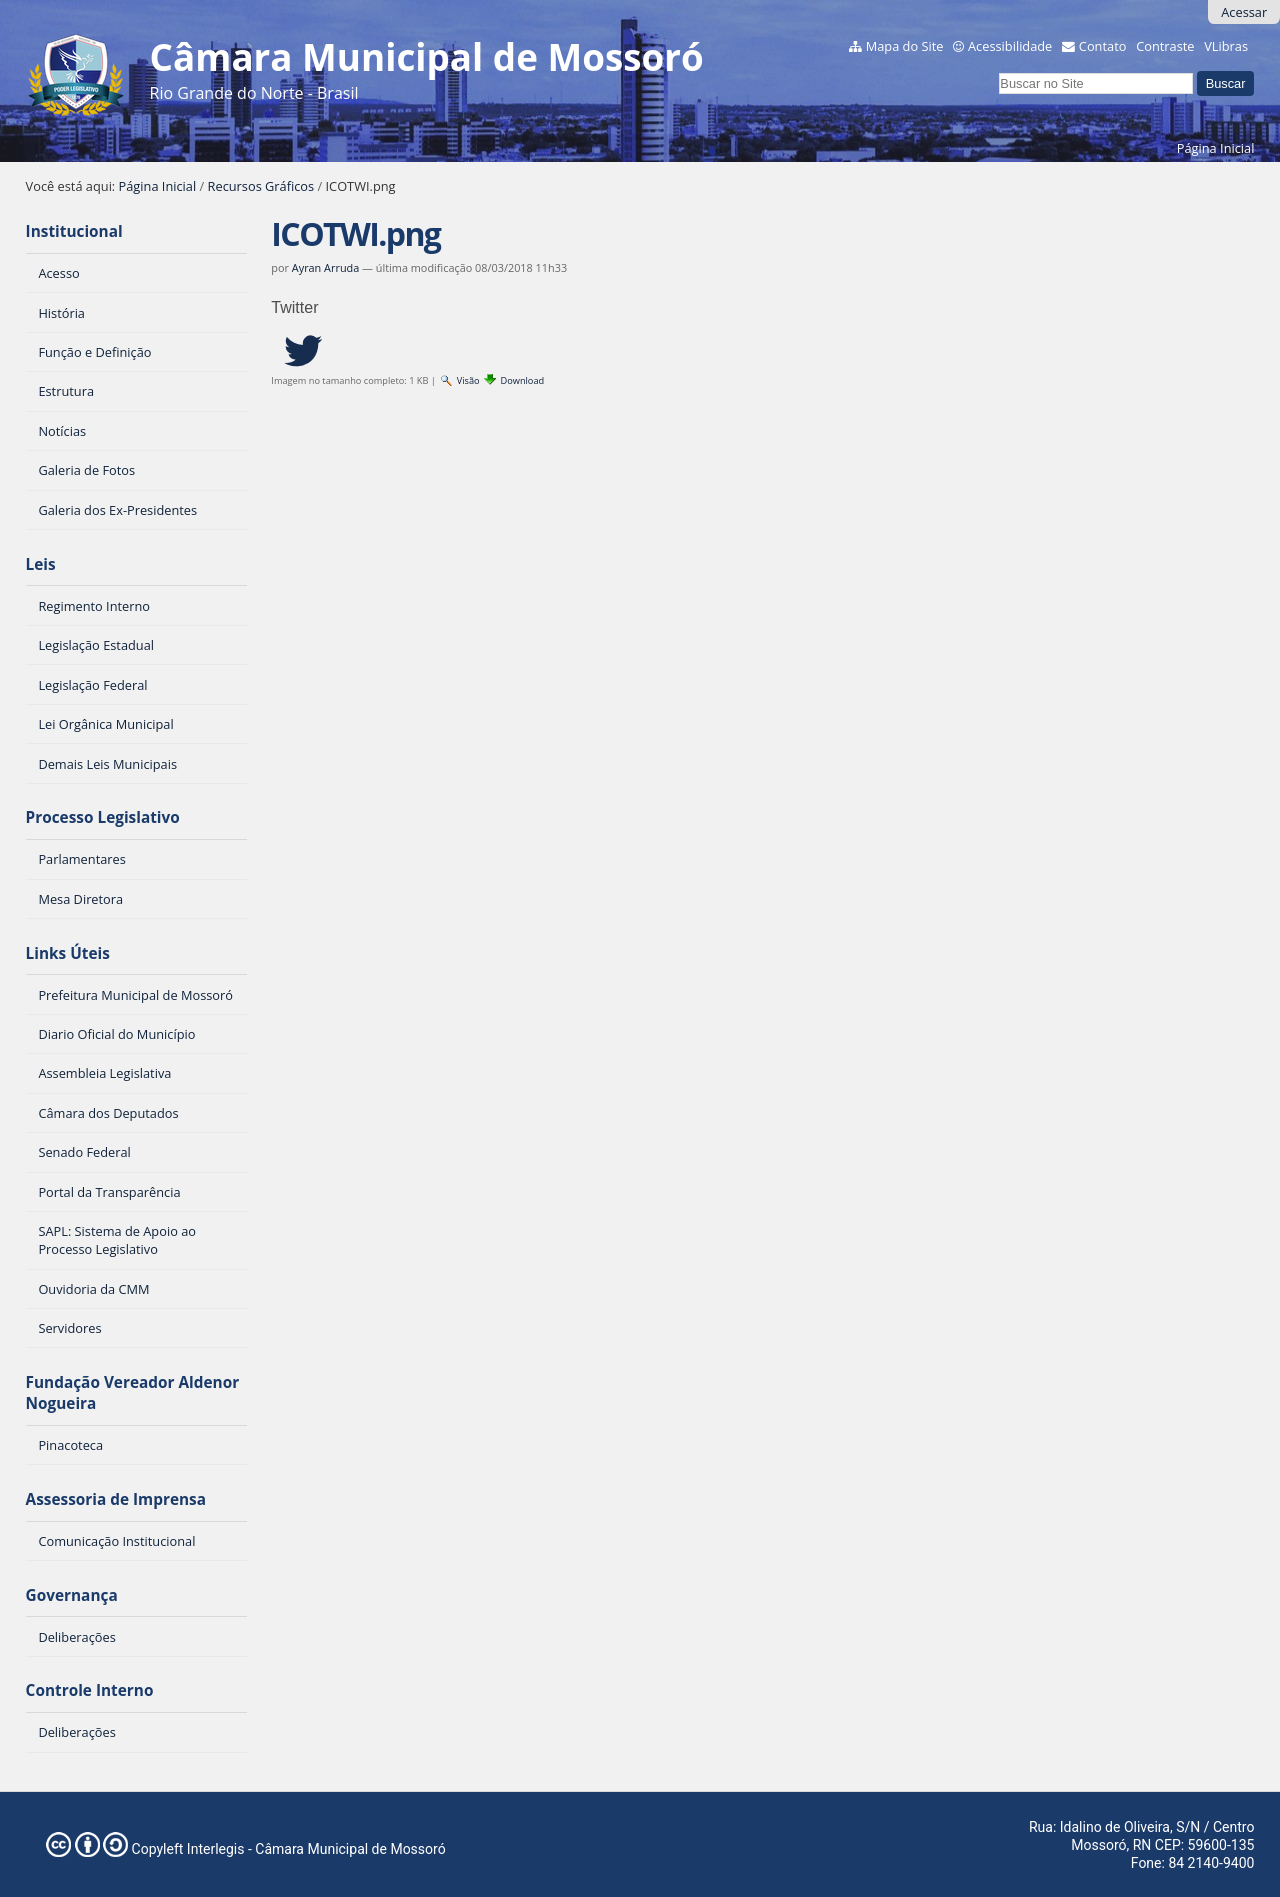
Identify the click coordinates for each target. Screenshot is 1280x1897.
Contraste (1165, 46)
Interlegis (216, 1849)
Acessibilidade (1010, 46)
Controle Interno (90, 1690)
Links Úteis (68, 953)
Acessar (1244, 12)
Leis (41, 564)
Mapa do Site (905, 46)
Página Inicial (1216, 148)
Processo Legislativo (103, 817)
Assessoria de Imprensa (116, 1499)
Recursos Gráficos (261, 186)
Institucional (74, 231)
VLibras (1226, 46)
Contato (1103, 46)
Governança (72, 1595)
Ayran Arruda (325, 267)
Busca (998, 69)
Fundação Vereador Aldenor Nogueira (133, 1393)
